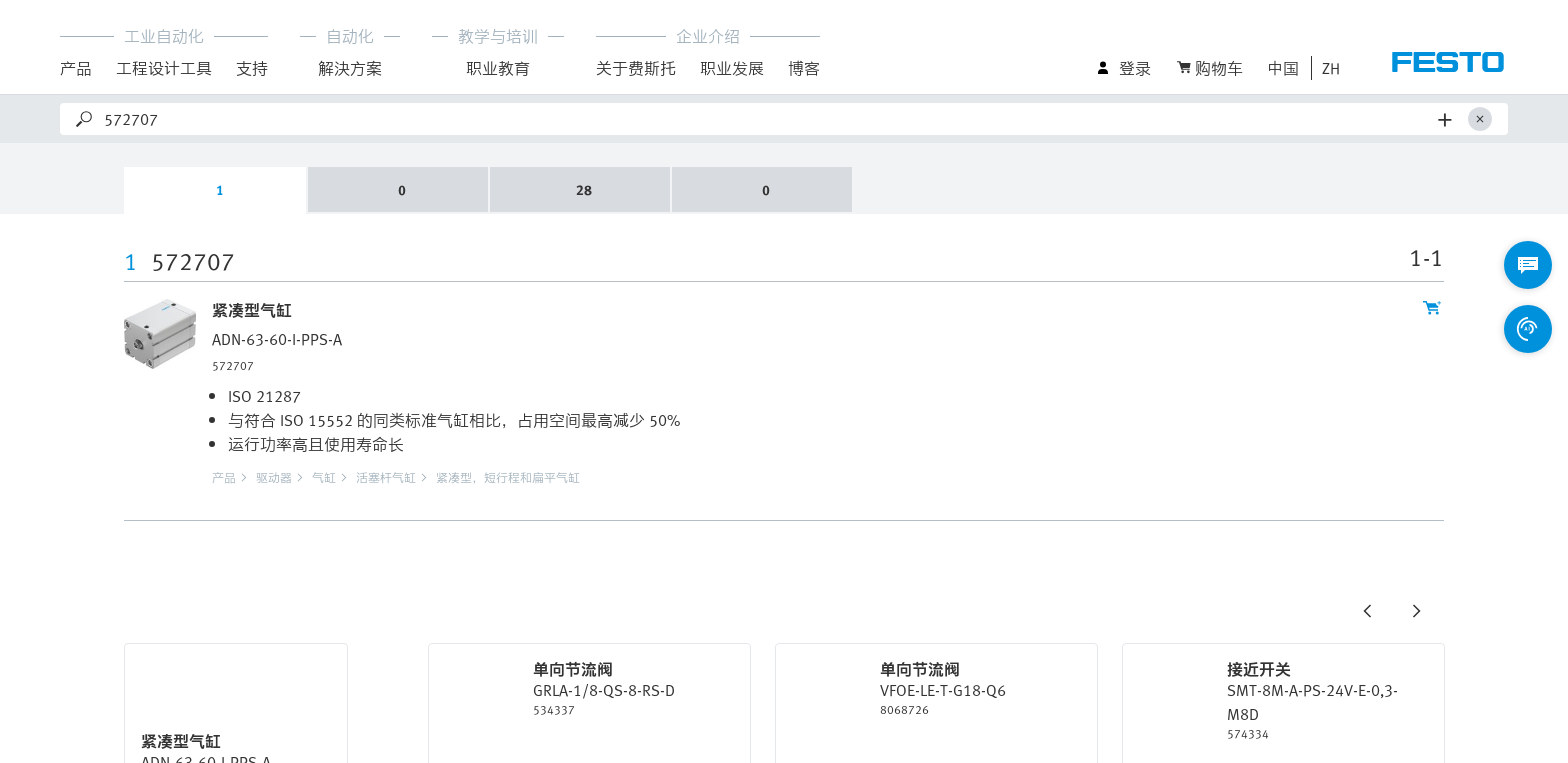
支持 (252, 68)
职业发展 (732, 68)
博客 (804, 68)
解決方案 (350, 68)
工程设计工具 (164, 68)
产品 (76, 68)
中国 (1283, 68)
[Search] (767, 119)
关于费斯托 (636, 68)
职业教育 (498, 68)
